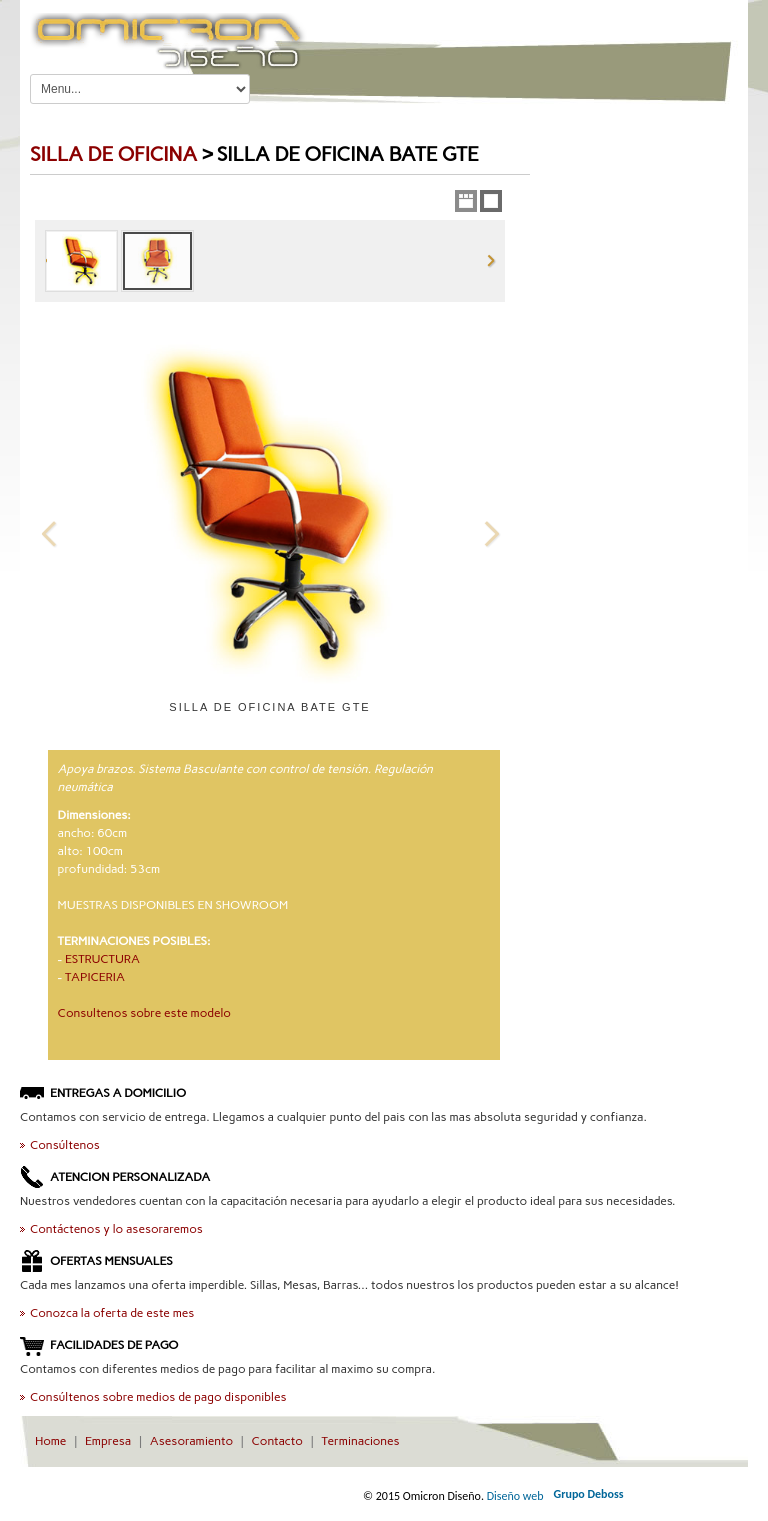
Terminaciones (360, 1441)
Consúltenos (65, 1145)
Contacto (277, 1441)
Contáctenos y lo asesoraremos (116, 1229)
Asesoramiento (191, 1441)
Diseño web (515, 1496)
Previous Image (49, 533)
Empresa (108, 1441)
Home (50, 1441)
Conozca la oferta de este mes (112, 1313)
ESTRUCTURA (102, 959)
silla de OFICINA (113, 154)
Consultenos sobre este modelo (144, 1013)
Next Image (491, 533)
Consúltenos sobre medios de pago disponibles (158, 1397)
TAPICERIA (95, 977)
